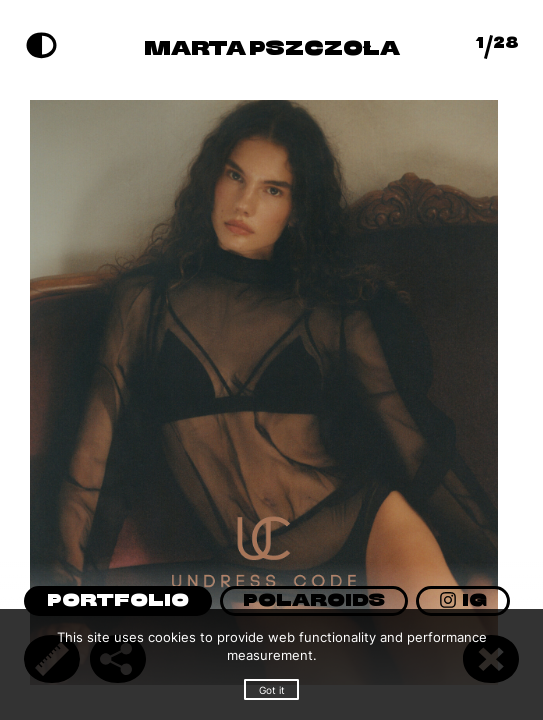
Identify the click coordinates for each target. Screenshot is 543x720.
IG (463, 601)
